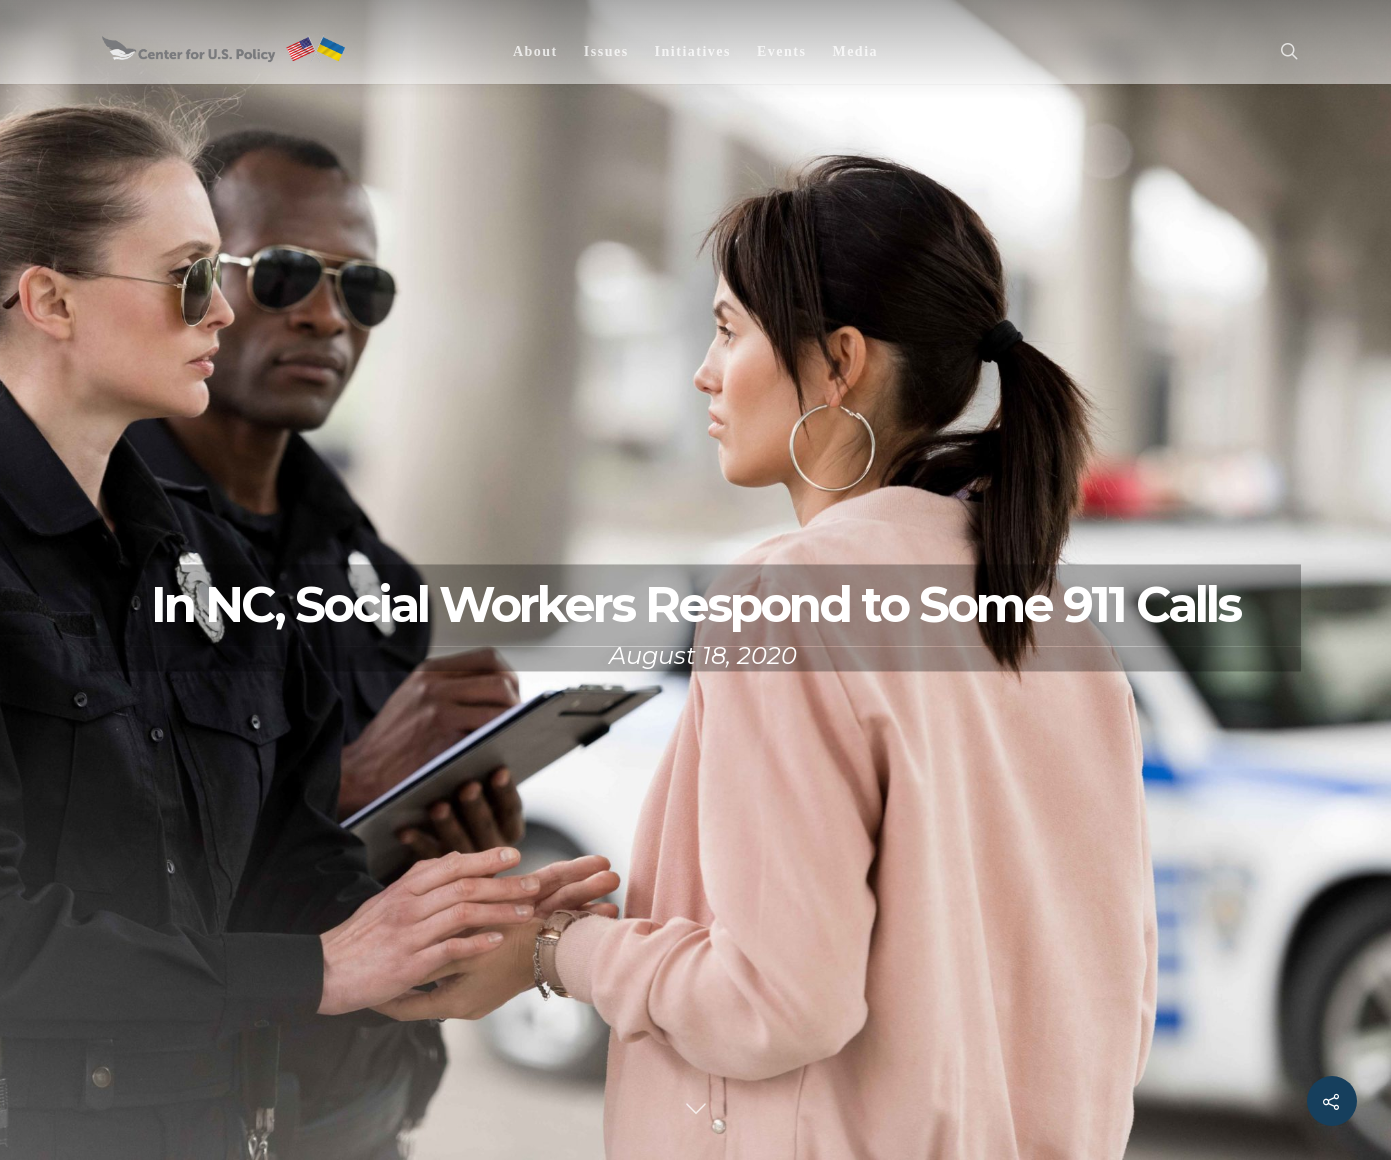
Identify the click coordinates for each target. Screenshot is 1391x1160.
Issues (606, 51)
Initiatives (693, 51)
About (535, 51)
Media (855, 51)
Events (781, 51)
